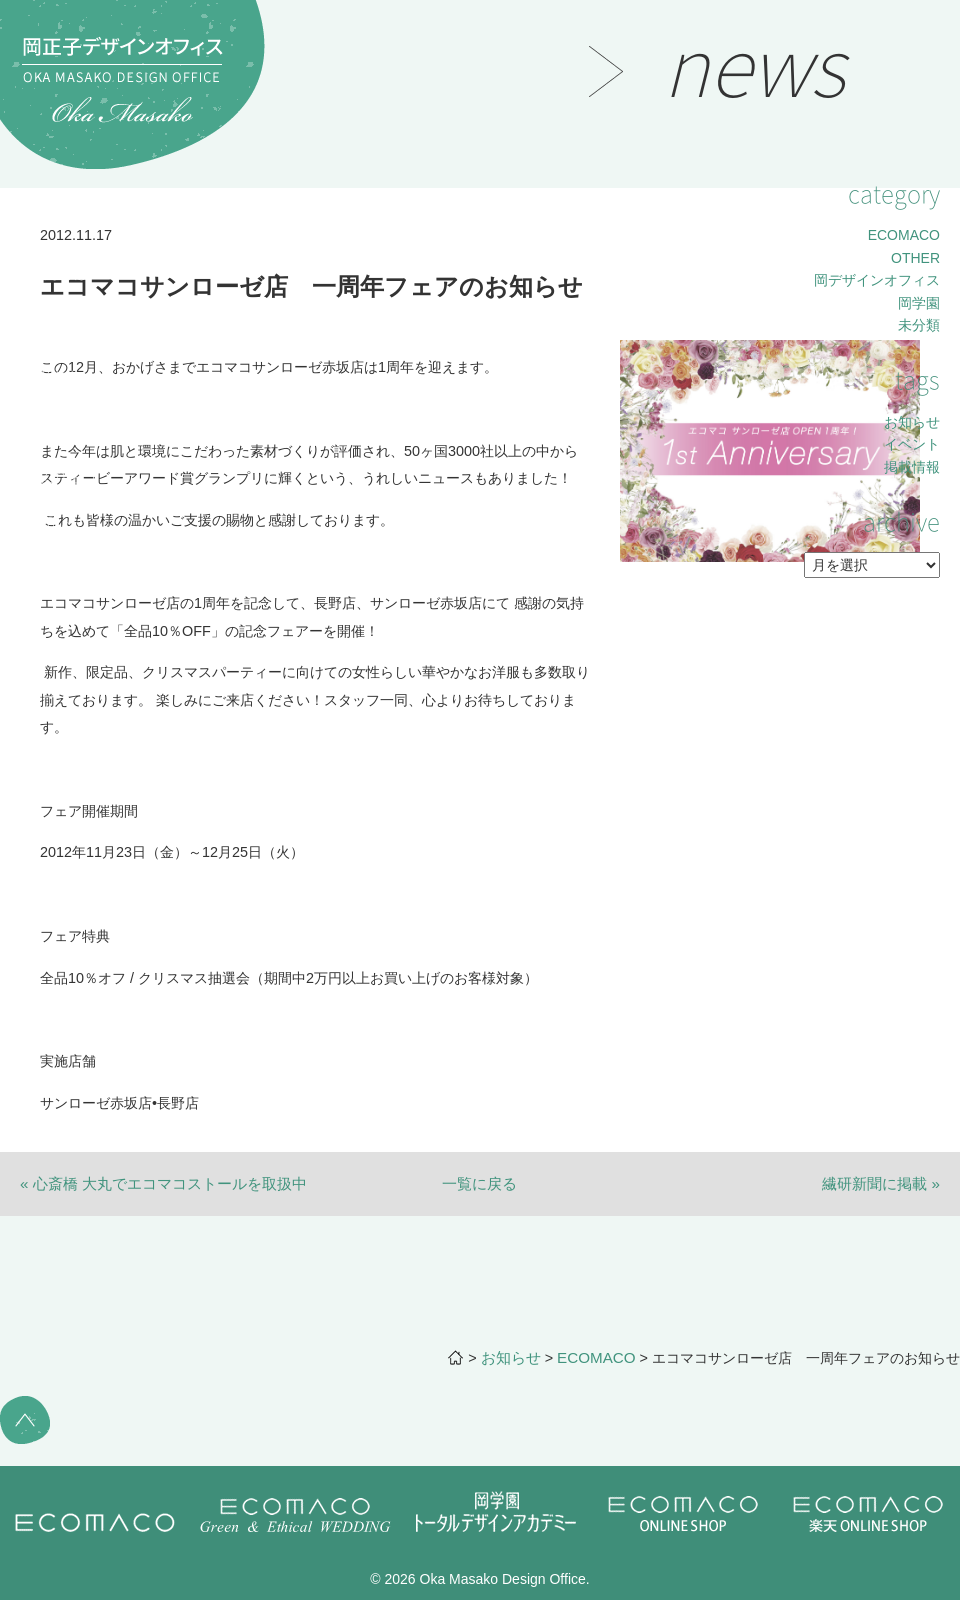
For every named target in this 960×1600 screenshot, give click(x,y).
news (56, 373)
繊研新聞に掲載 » (881, 1183)
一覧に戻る (479, 1183)
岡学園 (919, 303)
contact (66, 475)
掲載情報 (912, 467)
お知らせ (912, 422)
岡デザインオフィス (877, 280)
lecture (64, 424)
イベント (912, 444)
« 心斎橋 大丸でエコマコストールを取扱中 (163, 1183)
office (57, 525)
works (60, 272)
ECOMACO (904, 235)
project (64, 322)
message (71, 221)
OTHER (915, 258)
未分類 (919, 325)
